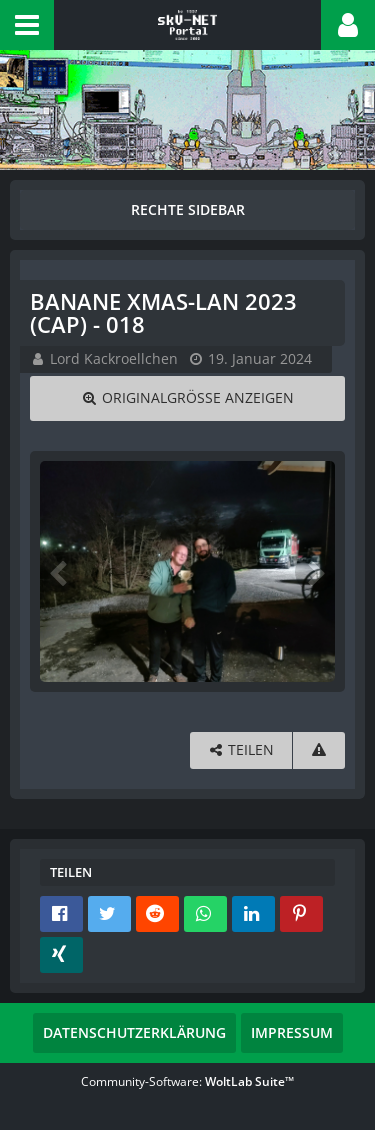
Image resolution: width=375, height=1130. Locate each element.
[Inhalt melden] (319, 750)
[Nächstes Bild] (315, 572)
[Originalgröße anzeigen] (187, 398)
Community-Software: (187, 1081)
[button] (27, 25)
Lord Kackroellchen (114, 358)
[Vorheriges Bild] (60, 572)
